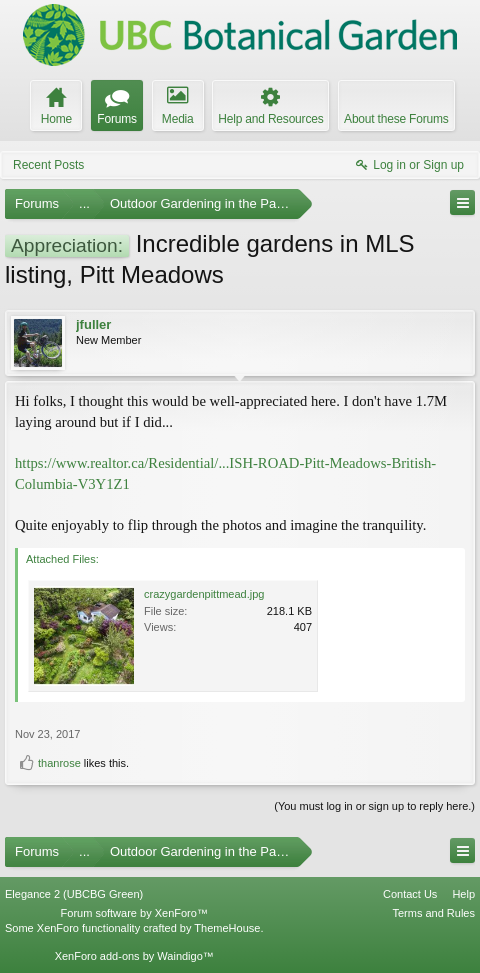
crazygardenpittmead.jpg (204, 594)
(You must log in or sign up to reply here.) (374, 806)
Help (463, 894)
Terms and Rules (433, 913)
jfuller (93, 324)
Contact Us (410, 894)
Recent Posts (48, 165)
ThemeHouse (227, 928)
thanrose (59, 763)
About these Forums (396, 119)
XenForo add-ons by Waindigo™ (134, 956)
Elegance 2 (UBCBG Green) (74, 894)
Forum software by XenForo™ (134, 913)
